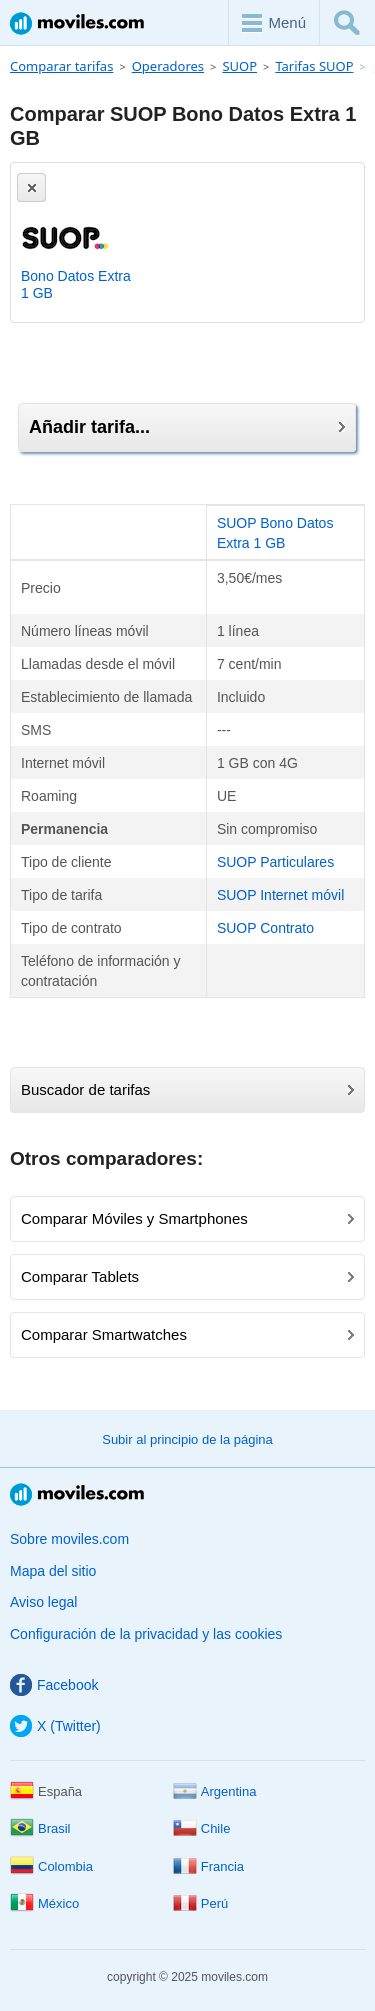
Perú (200, 1903)
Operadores (168, 66)
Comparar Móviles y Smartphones (187, 1218)
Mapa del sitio (53, 1571)
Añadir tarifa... (187, 427)
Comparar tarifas (61, 66)
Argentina (215, 1791)
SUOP (239, 66)
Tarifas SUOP (314, 66)
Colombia (51, 1866)
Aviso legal (43, 1602)
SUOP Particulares (275, 862)
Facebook (54, 1685)
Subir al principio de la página (187, 1439)
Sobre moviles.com (69, 1539)
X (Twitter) (55, 1726)
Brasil (40, 1828)
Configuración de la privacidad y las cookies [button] (146, 1634)
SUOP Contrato (265, 928)
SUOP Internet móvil (280, 895)
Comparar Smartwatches (187, 1334)
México (44, 1903)
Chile (202, 1828)
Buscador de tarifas (187, 1089)
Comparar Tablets (187, 1276)
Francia (208, 1866)
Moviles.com (77, 23)
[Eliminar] (31, 187)
